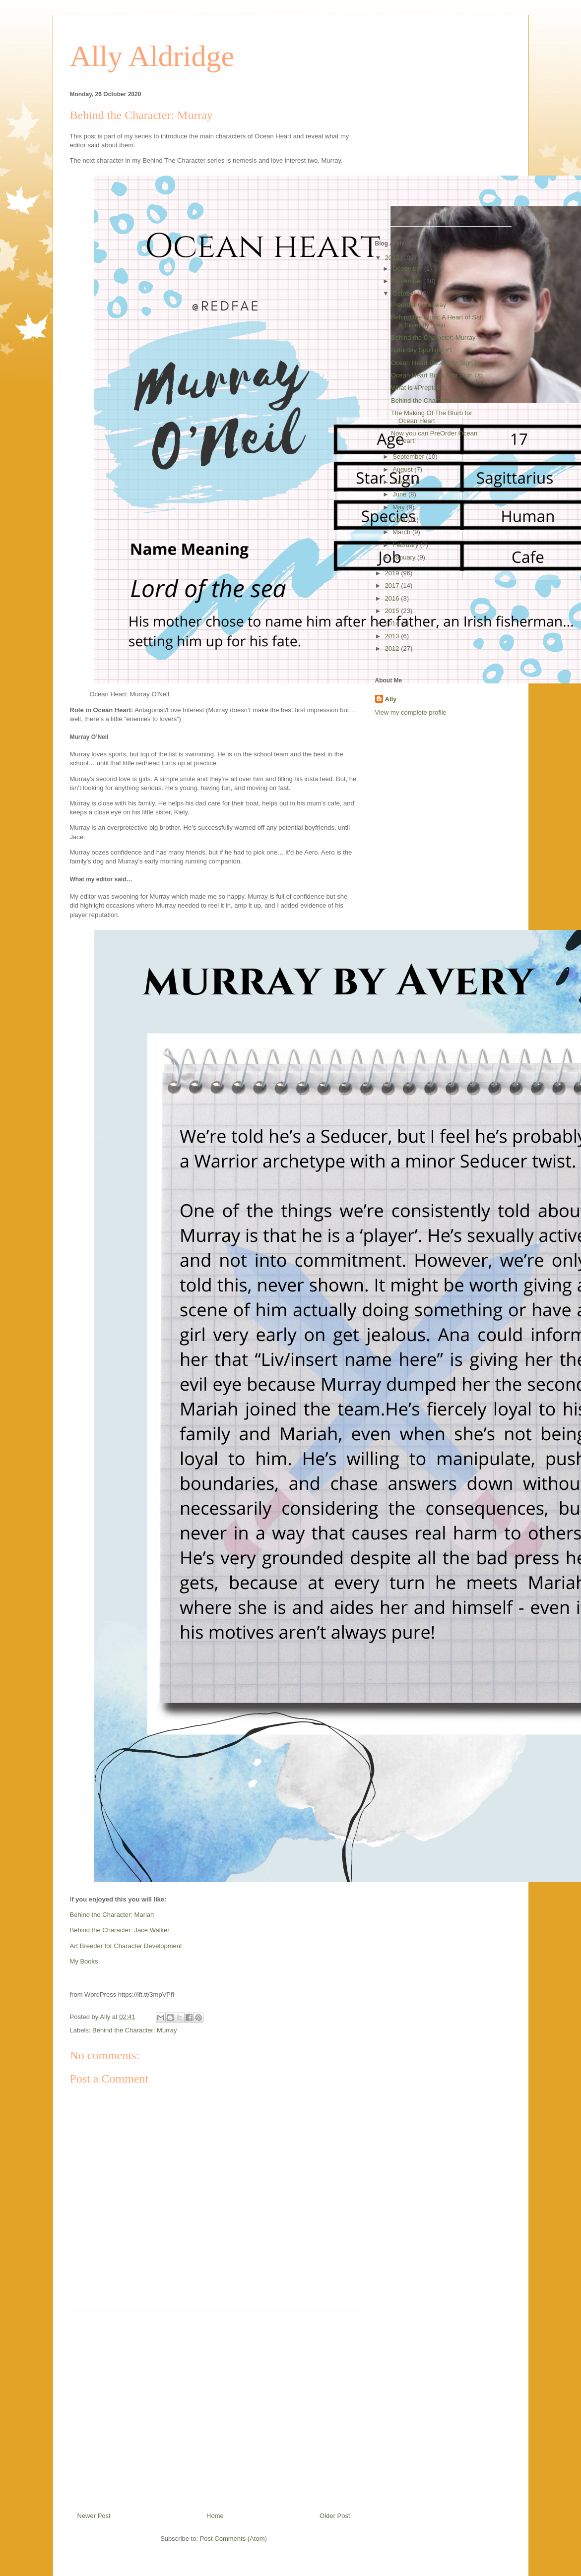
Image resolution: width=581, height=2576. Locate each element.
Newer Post (94, 2515)
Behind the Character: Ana (429, 400)
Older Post (335, 2515)
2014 (393, 623)
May (399, 507)
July (399, 482)
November (408, 281)
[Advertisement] (214, 2406)
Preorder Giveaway (418, 304)
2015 (393, 610)
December (408, 268)
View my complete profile (411, 712)
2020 (393, 257)
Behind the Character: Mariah (112, 1914)
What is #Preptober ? (421, 387)
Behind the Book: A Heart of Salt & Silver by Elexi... (437, 321)
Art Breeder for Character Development (126, 1946)
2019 (393, 573)
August (403, 469)
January (404, 557)
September (409, 456)
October (404, 293)
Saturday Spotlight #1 (421, 350)
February (406, 545)
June (400, 494)
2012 (393, 648)
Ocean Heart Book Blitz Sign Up (437, 363)
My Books (84, 1961)
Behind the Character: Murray (134, 2030)
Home (215, 2515)
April (399, 519)
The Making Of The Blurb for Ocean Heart (431, 417)
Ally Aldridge (152, 56)
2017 (393, 585)
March (402, 532)
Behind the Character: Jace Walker (120, 1930)
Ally (391, 699)
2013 (393, 636)
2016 (393, 598)
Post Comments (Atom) (233, 2538)
